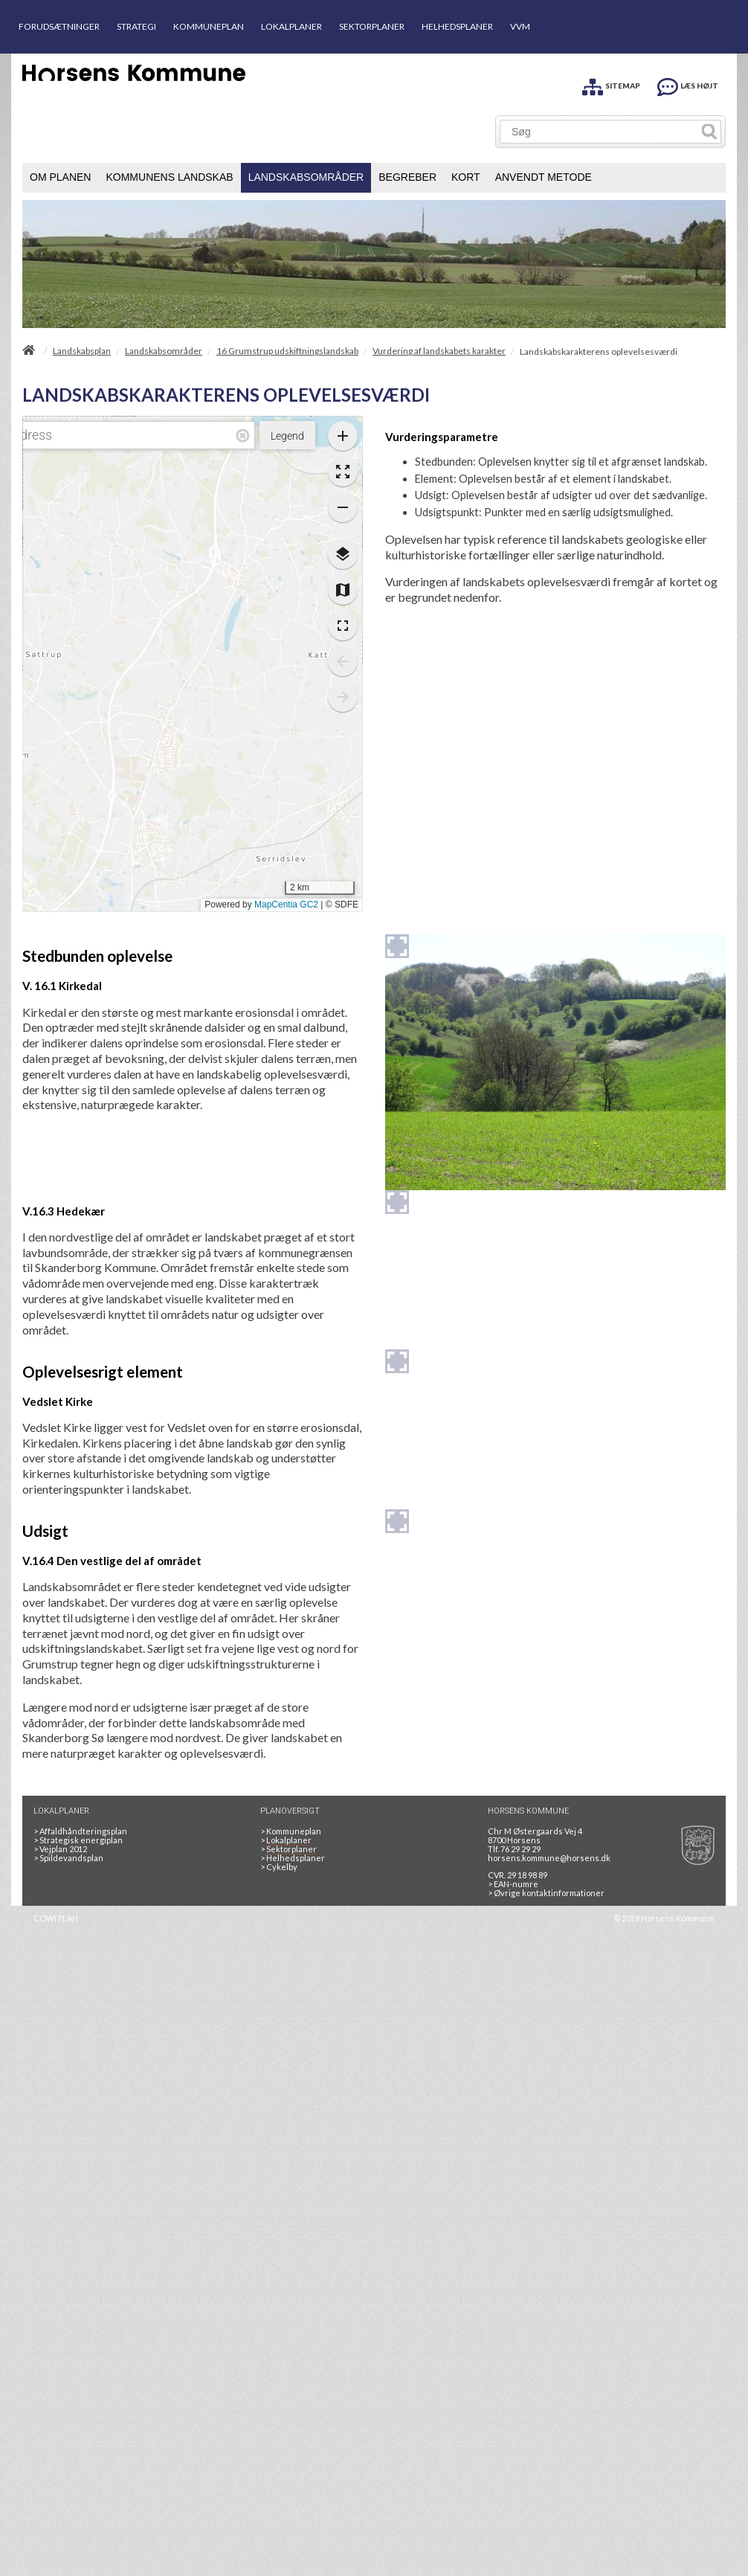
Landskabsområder (163, 351)
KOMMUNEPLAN (208, 26)
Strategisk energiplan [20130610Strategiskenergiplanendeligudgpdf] (78, 1840)
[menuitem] (60, 178)
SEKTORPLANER (371, 26)
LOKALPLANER (291, 26)
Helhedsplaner (292, 1858)
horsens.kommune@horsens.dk (549, 1858)
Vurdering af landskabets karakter (439, 351)
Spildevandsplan (68, 1858)
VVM (520, 26)
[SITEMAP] (611, 84)
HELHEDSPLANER (457, 26)
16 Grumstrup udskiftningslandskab (287, 351)
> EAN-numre (513, 1884)
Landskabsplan (82, 351)
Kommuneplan (290, 1831)
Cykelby (278, 1867)
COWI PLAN (55, 1918)
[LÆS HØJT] (688, 84)
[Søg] (599, 132)
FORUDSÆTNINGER (59, 26)
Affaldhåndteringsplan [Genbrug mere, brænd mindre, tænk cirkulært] (80, 1831)
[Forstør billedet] (397, 946)
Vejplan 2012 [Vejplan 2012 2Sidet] (60, 1849)
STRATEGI (136, 26)
